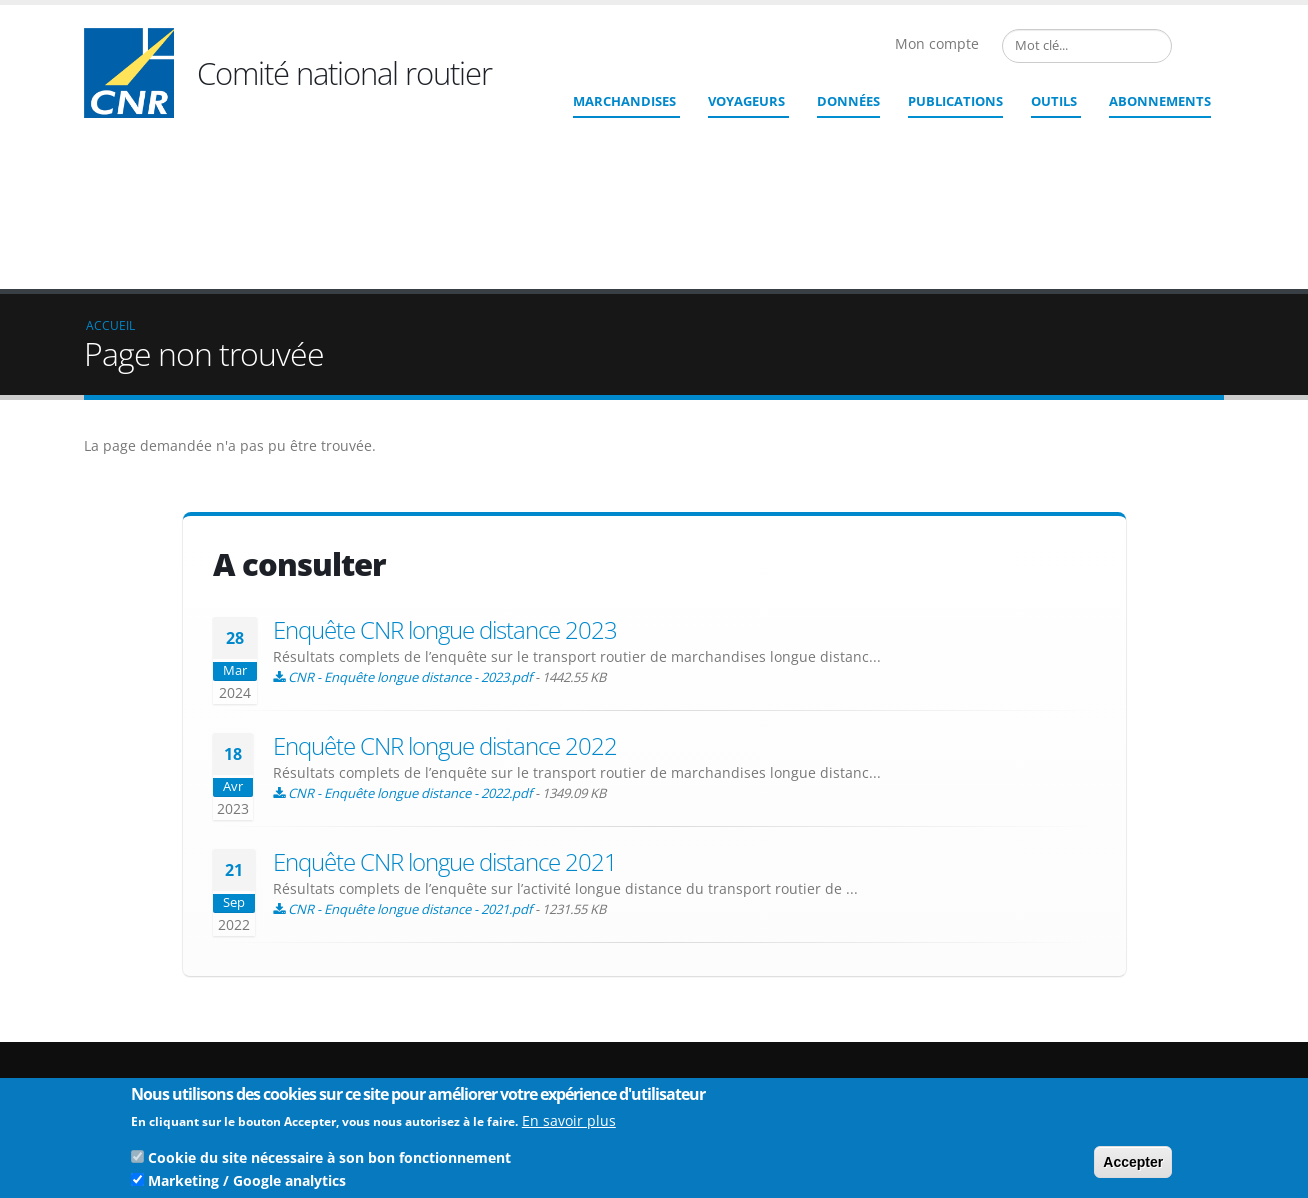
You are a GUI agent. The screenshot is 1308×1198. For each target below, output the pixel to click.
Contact (764, 1075)
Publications (955, 101)
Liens (1087, 1038)
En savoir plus (569, 1125)
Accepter (1133, 1167)
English (1212, 46)
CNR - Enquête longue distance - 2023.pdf (410, 531)
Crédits (1093, 1054)
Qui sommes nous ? (1130, 1022)
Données (848, 101)
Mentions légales (1122, 1070)
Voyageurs (746, 101)
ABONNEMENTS (1160, 101)
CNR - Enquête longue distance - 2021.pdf (410, 763)
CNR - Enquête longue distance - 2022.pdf (410, 647)
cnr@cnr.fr (791, 1047)
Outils (1054, 101)
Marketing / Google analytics (247, 1185)
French (1188, 46)
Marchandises (624, 101)
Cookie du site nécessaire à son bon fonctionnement (329, 1162)
